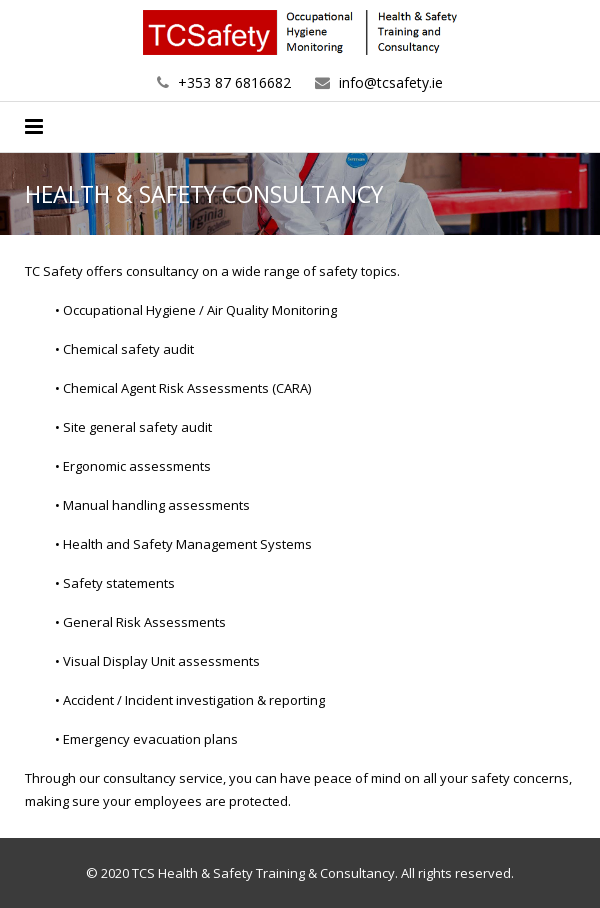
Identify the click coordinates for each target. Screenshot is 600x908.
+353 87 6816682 (234, 82)
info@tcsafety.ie (391, 82)
